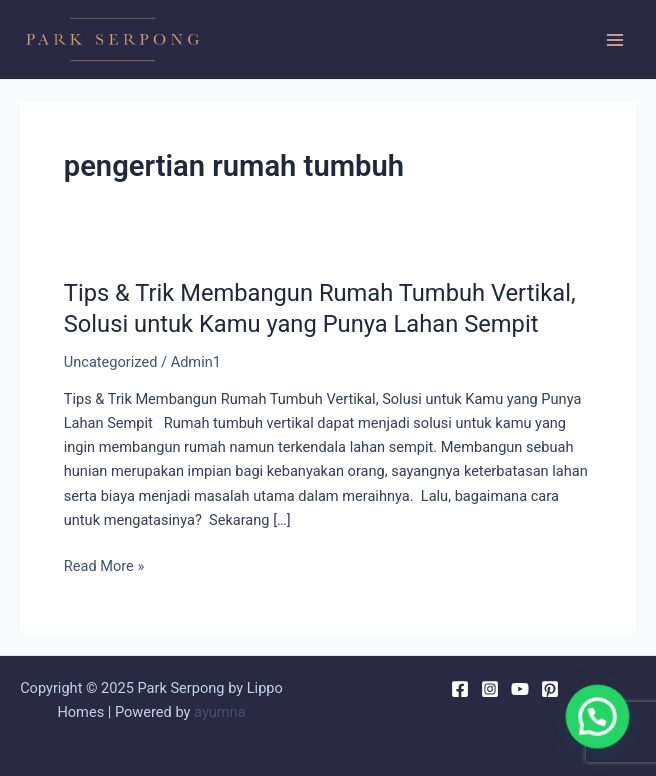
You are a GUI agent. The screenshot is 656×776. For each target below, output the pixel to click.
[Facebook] (460, 689)
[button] (606, 740)
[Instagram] (490, 689)
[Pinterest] (550, 689)
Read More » (104, 566)
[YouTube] (520, 689)
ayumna (220, 712)
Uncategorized (111, 362)
